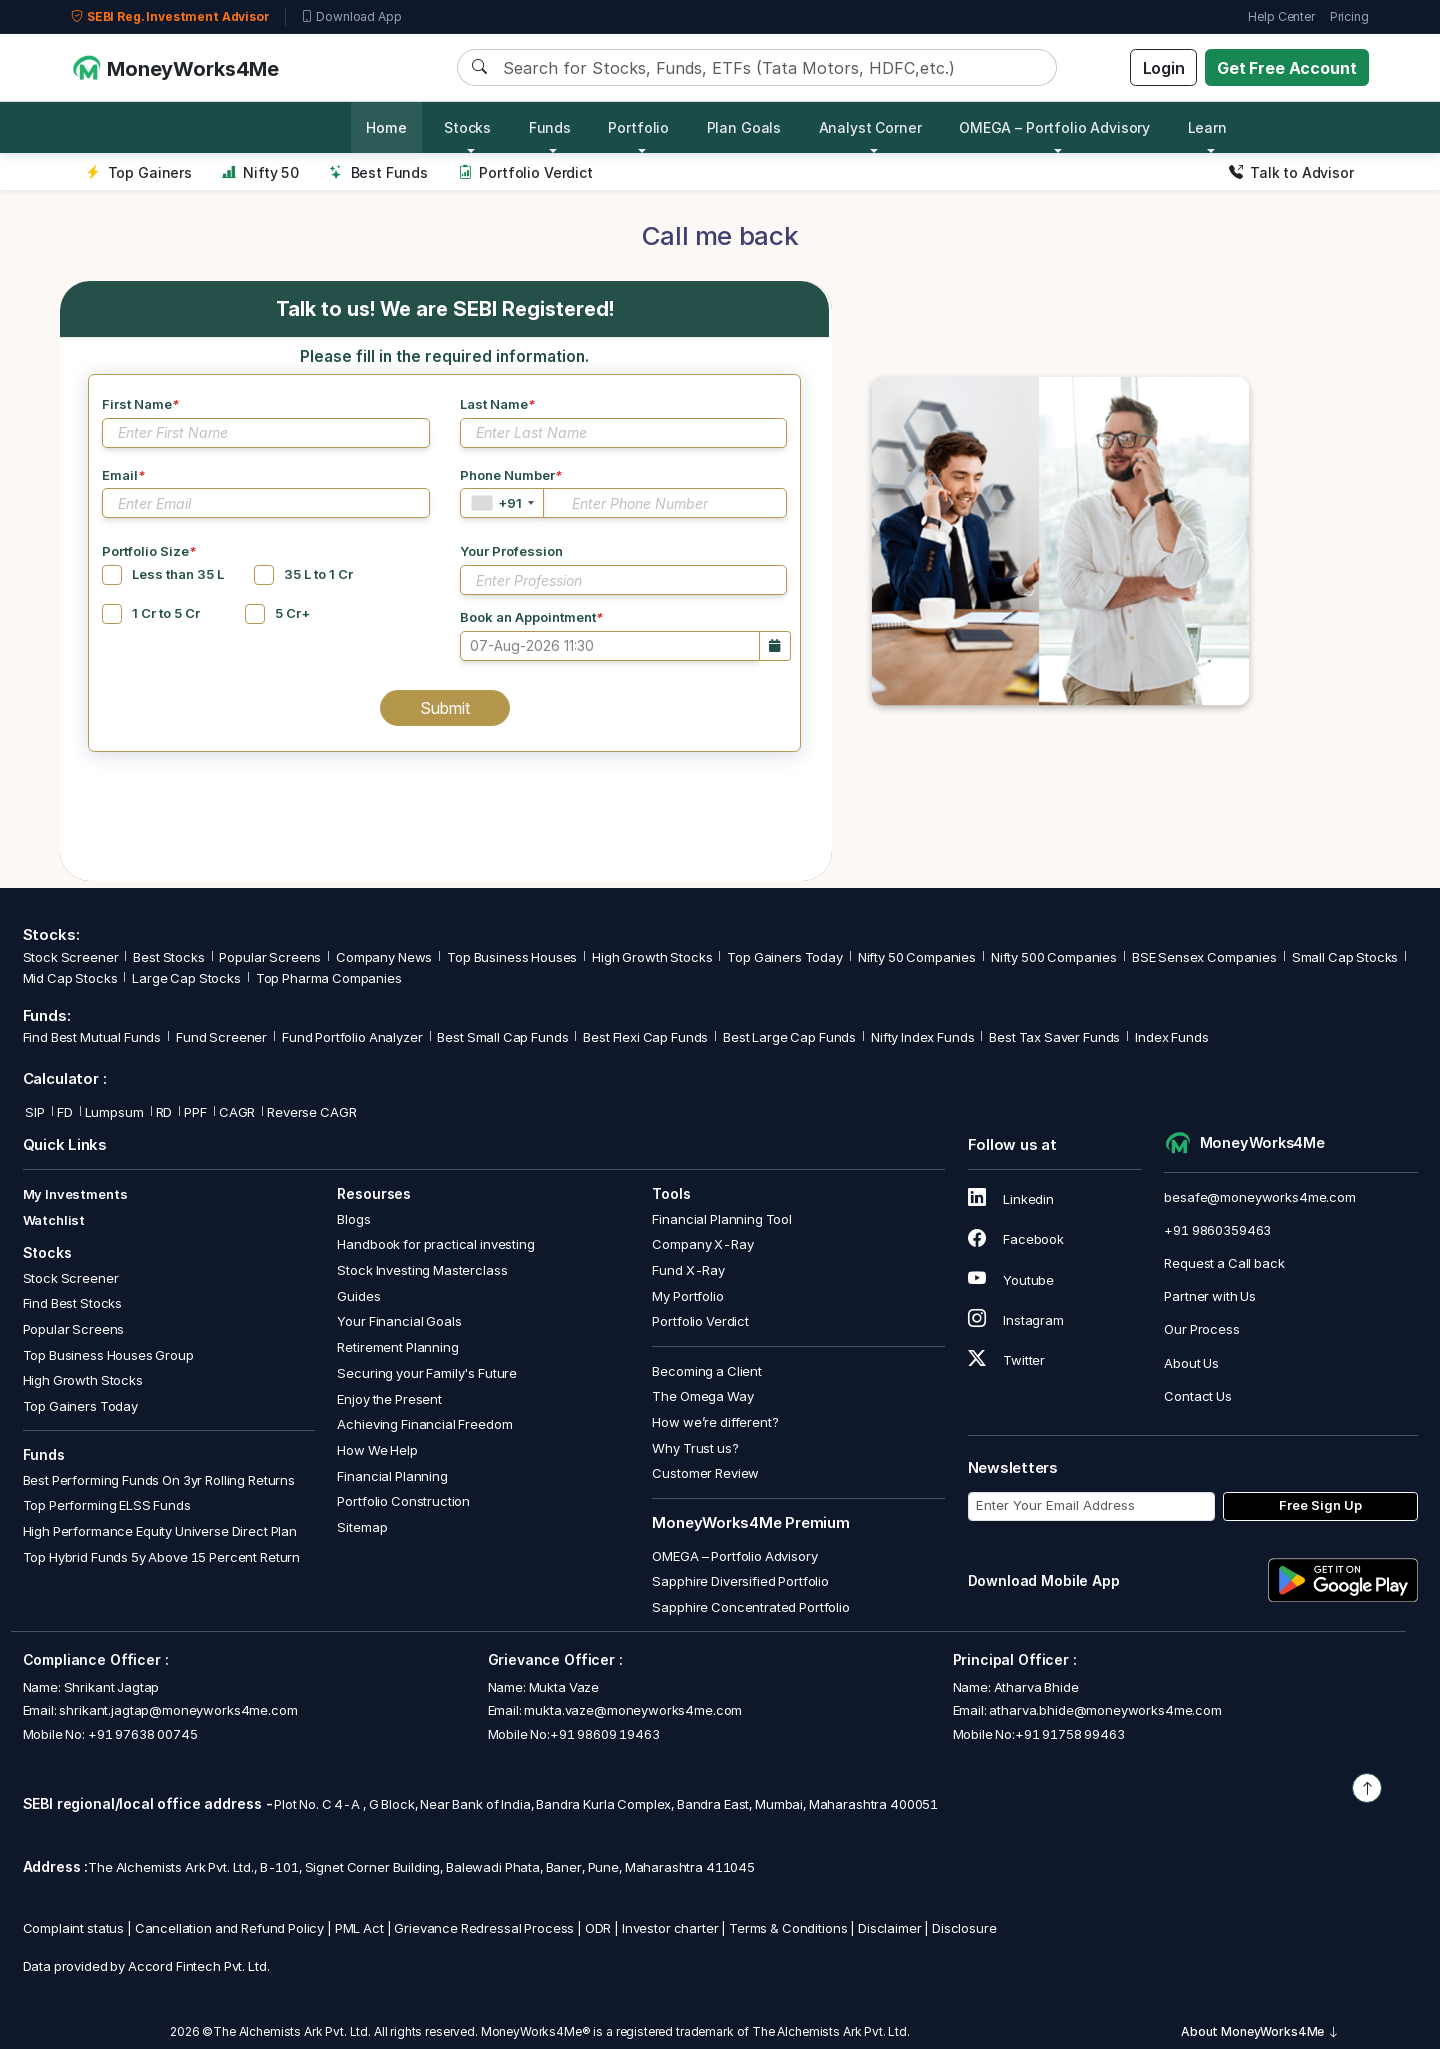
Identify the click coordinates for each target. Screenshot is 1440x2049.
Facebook (1016, 1239)
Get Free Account (1287, 68)
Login (1164, 68)
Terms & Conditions (788, 1928)
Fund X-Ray (688, 1270)
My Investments (75, 1194)
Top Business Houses (512, 957)
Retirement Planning (397, 1347)
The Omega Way (702, 1396)
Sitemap (362, 1527)
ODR (598, 1928)
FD (65, 1112)
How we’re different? (715, 1422)
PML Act (359, 1928)
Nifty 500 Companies (1054, 957)
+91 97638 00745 (141, 1734)
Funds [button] (550, 127)
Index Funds (1171, 1037)
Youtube (1011, 1280)
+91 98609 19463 (605, 1734)
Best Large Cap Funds (789, 1037)
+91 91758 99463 (1070, 1734)
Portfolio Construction (403, 1501)
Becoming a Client (706, 1371)
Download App (351, 17)
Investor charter (670, 1928)
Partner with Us (1210, 1296)
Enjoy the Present (389, 1399)
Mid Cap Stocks (70, 978)
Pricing (1349, 16)
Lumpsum (114, 1112)
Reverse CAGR (311, 1112)
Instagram (1016, 1320)
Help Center (1281, 16)
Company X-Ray (702, 1244)
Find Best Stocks (73, 1303)
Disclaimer (890, 1928)
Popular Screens (270, 957)
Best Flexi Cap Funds (645, 1037)
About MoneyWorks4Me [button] (1260, 2031)
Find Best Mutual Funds (92, 1037)
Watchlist (54, 1220)
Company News (384, 957)
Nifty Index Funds (922, 1037)
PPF (195, 1112)
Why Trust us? (695, 1448)
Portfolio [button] (638, 127)
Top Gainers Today (784, 957)
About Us (1191, 1363)
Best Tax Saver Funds (1054, 1037)
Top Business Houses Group (108, 1355)
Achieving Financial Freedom (424, 1424)
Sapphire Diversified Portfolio (740, 1581)
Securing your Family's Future (427, 1373)
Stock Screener (71, 957)
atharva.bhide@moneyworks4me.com (1105, 1710)
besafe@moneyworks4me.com (1259, 1197)
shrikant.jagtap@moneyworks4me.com (178, 1710)
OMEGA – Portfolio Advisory (734, 1556)
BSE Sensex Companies (1204, 957)
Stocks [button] (467, 127)
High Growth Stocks (652, 957)
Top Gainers (139, 172)
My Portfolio (687, 1296)
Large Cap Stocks (186, 978)
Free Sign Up (1320, 1505)
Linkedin (1011, 1199)
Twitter (1007, 1360)
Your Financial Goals (399, 1321)
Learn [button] (1207, 127)
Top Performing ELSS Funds (107, 1505)
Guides (358, 1296)
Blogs (353, 1219)
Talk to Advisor (1291, 172)
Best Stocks (168, 957)
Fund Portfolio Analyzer (352, 1037)
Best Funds (378, 172)
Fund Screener (221, 1037)
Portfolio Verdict (525, 172)
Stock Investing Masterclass (422, 1270)
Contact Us (1198, 1396)
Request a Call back (1224, 1263)
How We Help (377, 1450)
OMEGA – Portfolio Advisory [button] (1054, 127)
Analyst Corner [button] (870, 127)
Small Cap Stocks (1345, 957)
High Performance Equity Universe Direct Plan (160, 1531)
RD (164, 1112)
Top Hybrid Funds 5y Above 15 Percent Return (162, 1557)
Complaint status (74, 1928)
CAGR (237, 1112)
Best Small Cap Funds (502, 1037)
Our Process (1201, 1329)
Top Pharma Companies (329, 978)
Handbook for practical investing (435, 1244)
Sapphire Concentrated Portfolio (750, 1607)
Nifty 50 (260, 172)
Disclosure (964, 1928)
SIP (34, 1112)
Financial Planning (392, 1476)
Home (386, 127)
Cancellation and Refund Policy (230, 1928)
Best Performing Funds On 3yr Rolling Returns (159, 1480)
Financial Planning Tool (722, 1219)
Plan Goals (744, 127)
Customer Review (705, 1473)
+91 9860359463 (1217, 1230)
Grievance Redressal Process (484, 1928)
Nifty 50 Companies (917, 957)
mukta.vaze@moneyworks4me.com (633, 1710)
